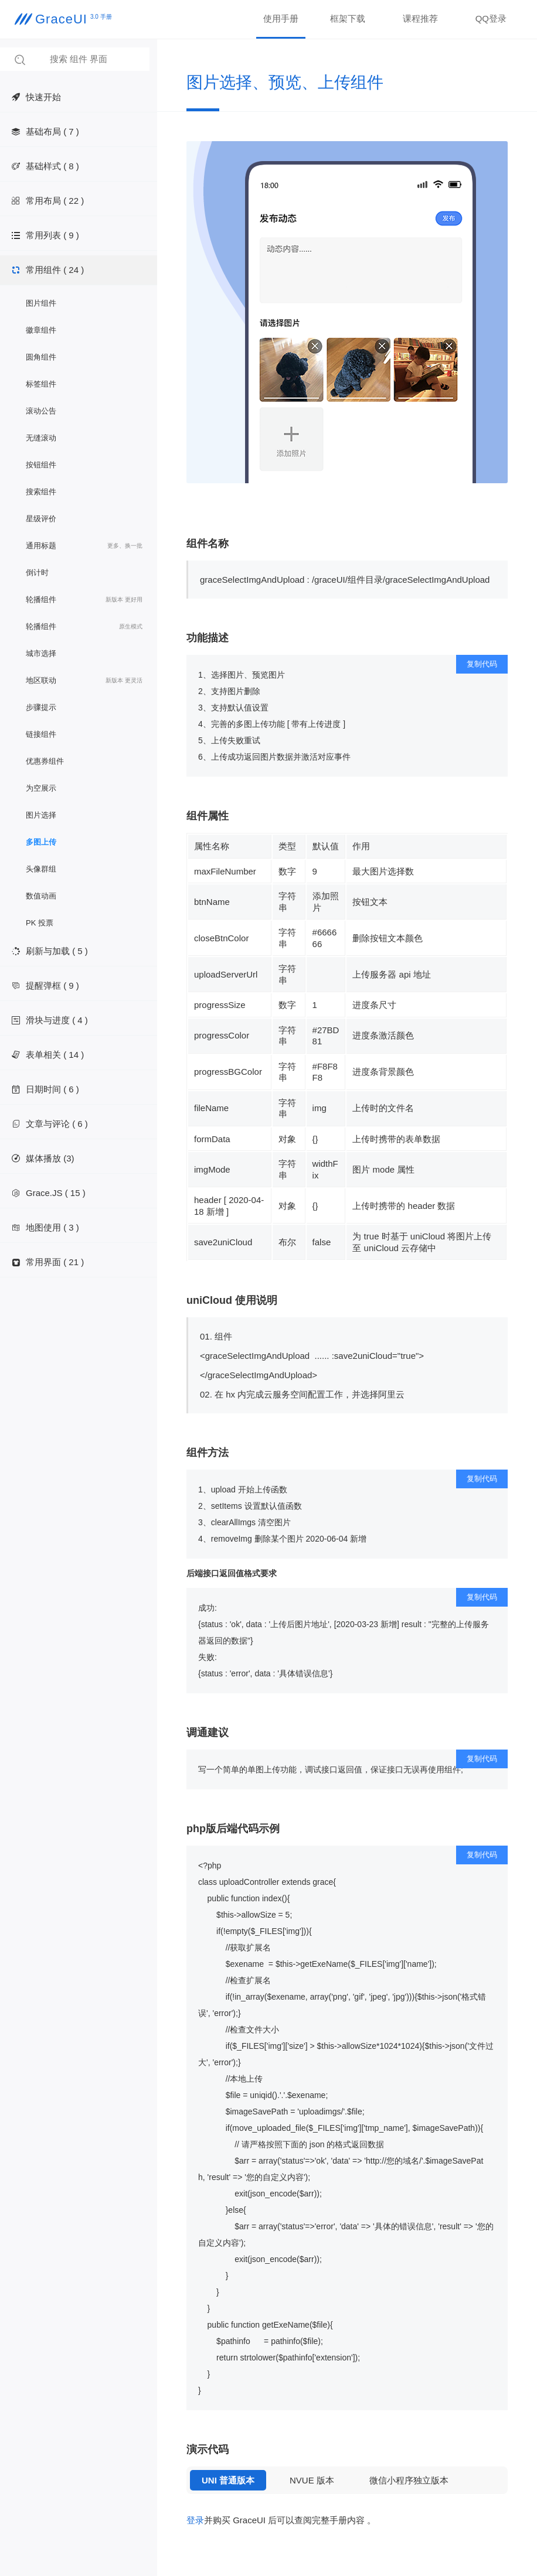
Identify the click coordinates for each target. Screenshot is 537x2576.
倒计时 (37, 572)
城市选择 (41, 653)
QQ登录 (491, 18)
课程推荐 (420, 18)
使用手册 (280, 18)
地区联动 (84, 680)
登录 (195, 2520)
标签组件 (41, 384)
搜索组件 (41, 491)
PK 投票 (39, 922)
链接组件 (41, 734)
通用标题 (84, 545)
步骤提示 (41, 707)
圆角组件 (41, 357)
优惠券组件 (45, 761)
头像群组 (41, 869)
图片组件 (41, 303)
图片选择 (41, 815)
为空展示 (41, 788)
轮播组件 (84, 599)
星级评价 (41, 518)
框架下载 (347, 18)
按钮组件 (41, 464)
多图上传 (41, 842)
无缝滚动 (41, 437)
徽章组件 (41, 330)
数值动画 (41, 895)
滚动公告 (41, 410)
